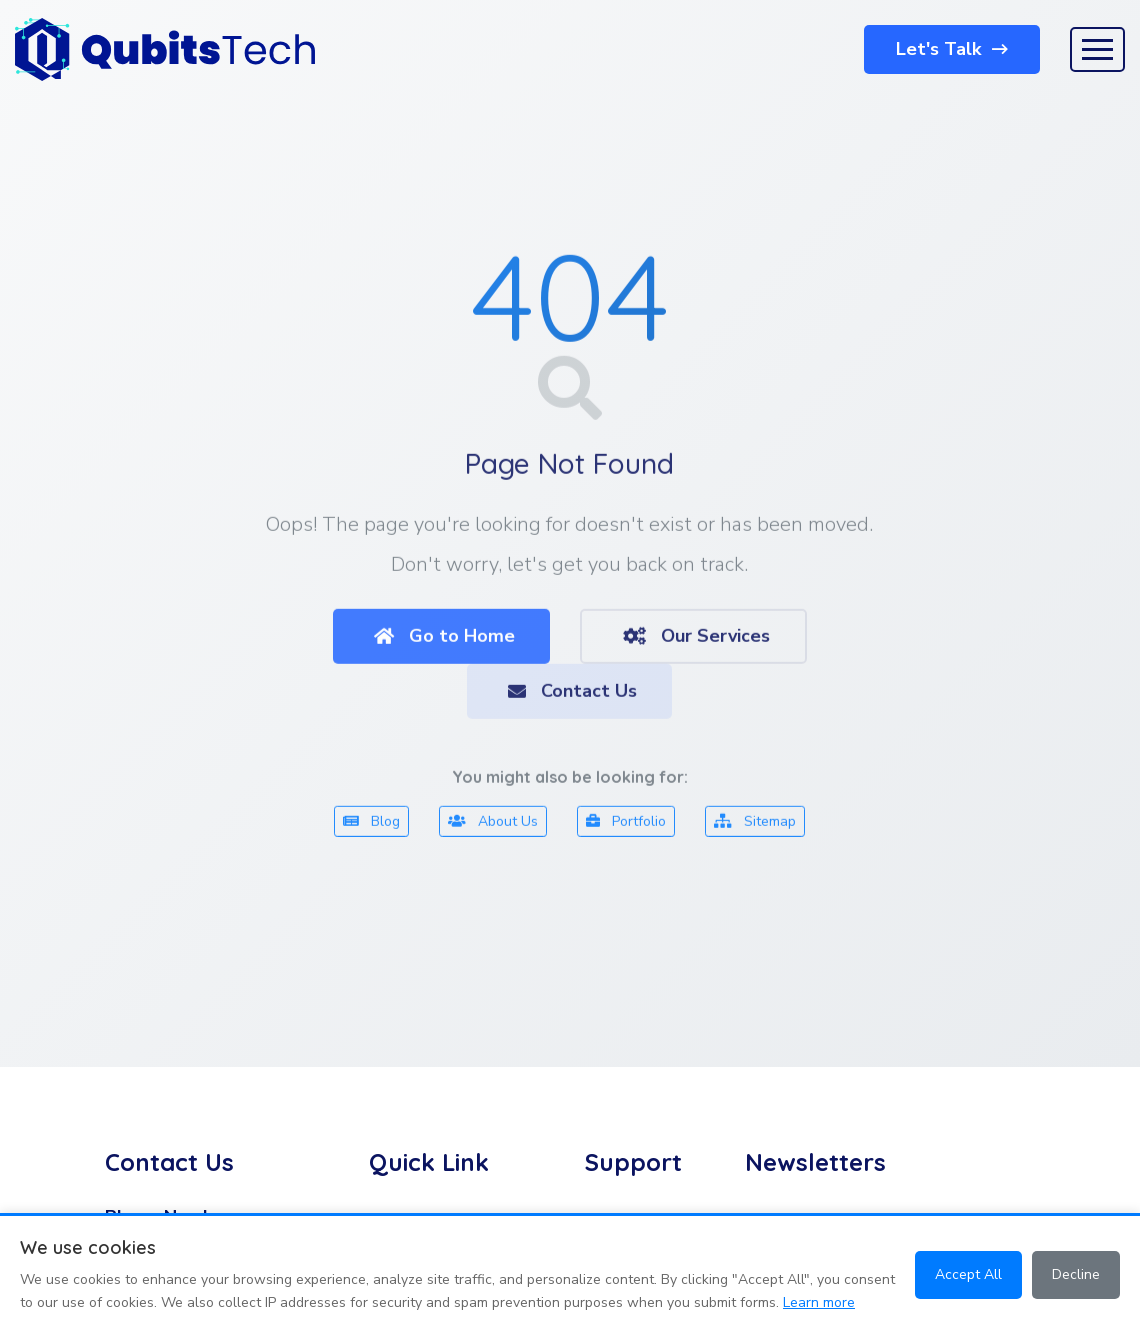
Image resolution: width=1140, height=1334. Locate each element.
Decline (1076, 1274)
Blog (371, 824)
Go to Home (444, 639)
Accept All (968, 1274)
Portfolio (626, 824)
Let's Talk (952, 49)
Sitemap (755, 824)
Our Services (696, 639)
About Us (493, 824)
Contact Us (572, 695)
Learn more (819, 1302)
